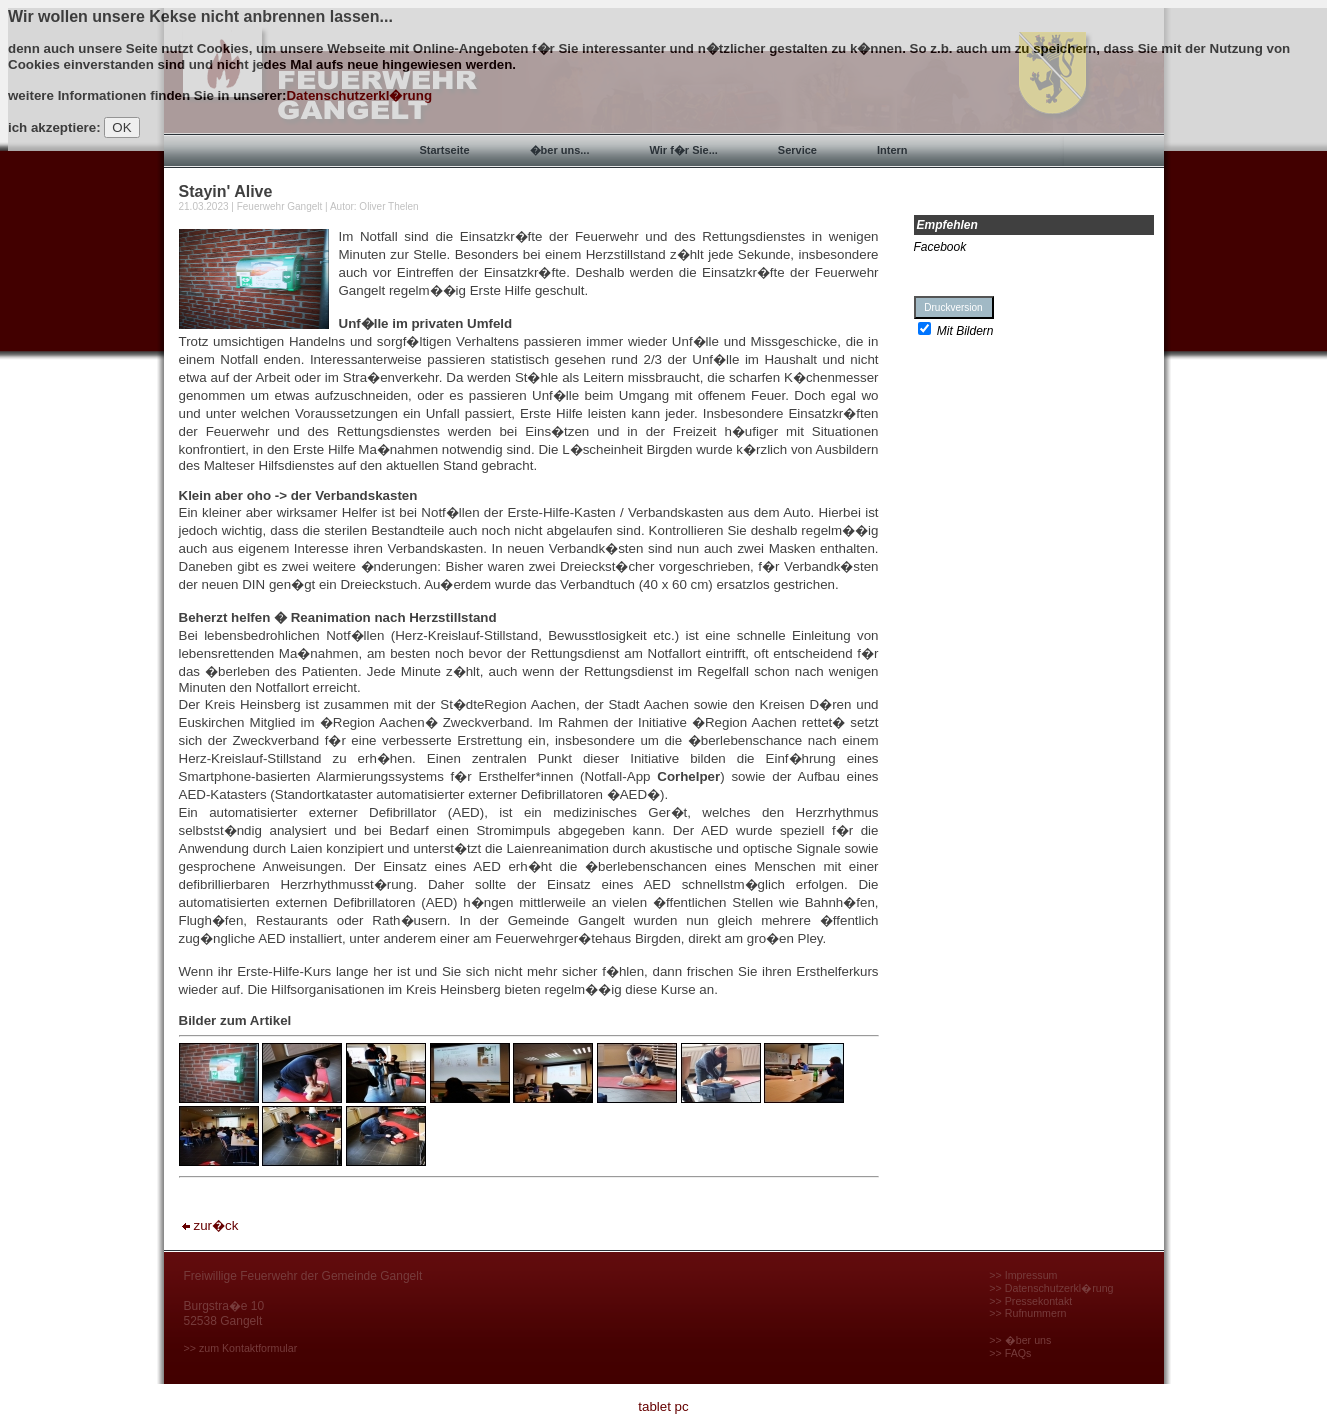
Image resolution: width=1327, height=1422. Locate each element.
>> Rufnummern (1027, 1313)
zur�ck (209, 1225)
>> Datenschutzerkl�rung (1051, 1288)
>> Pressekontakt (1030, 1301)
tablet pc (663, 1406)
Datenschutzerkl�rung (359, 95)
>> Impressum (1023, 1275)
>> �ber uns (1020, 1340)
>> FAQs (1010, 1353)
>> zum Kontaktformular (241, 1348)
